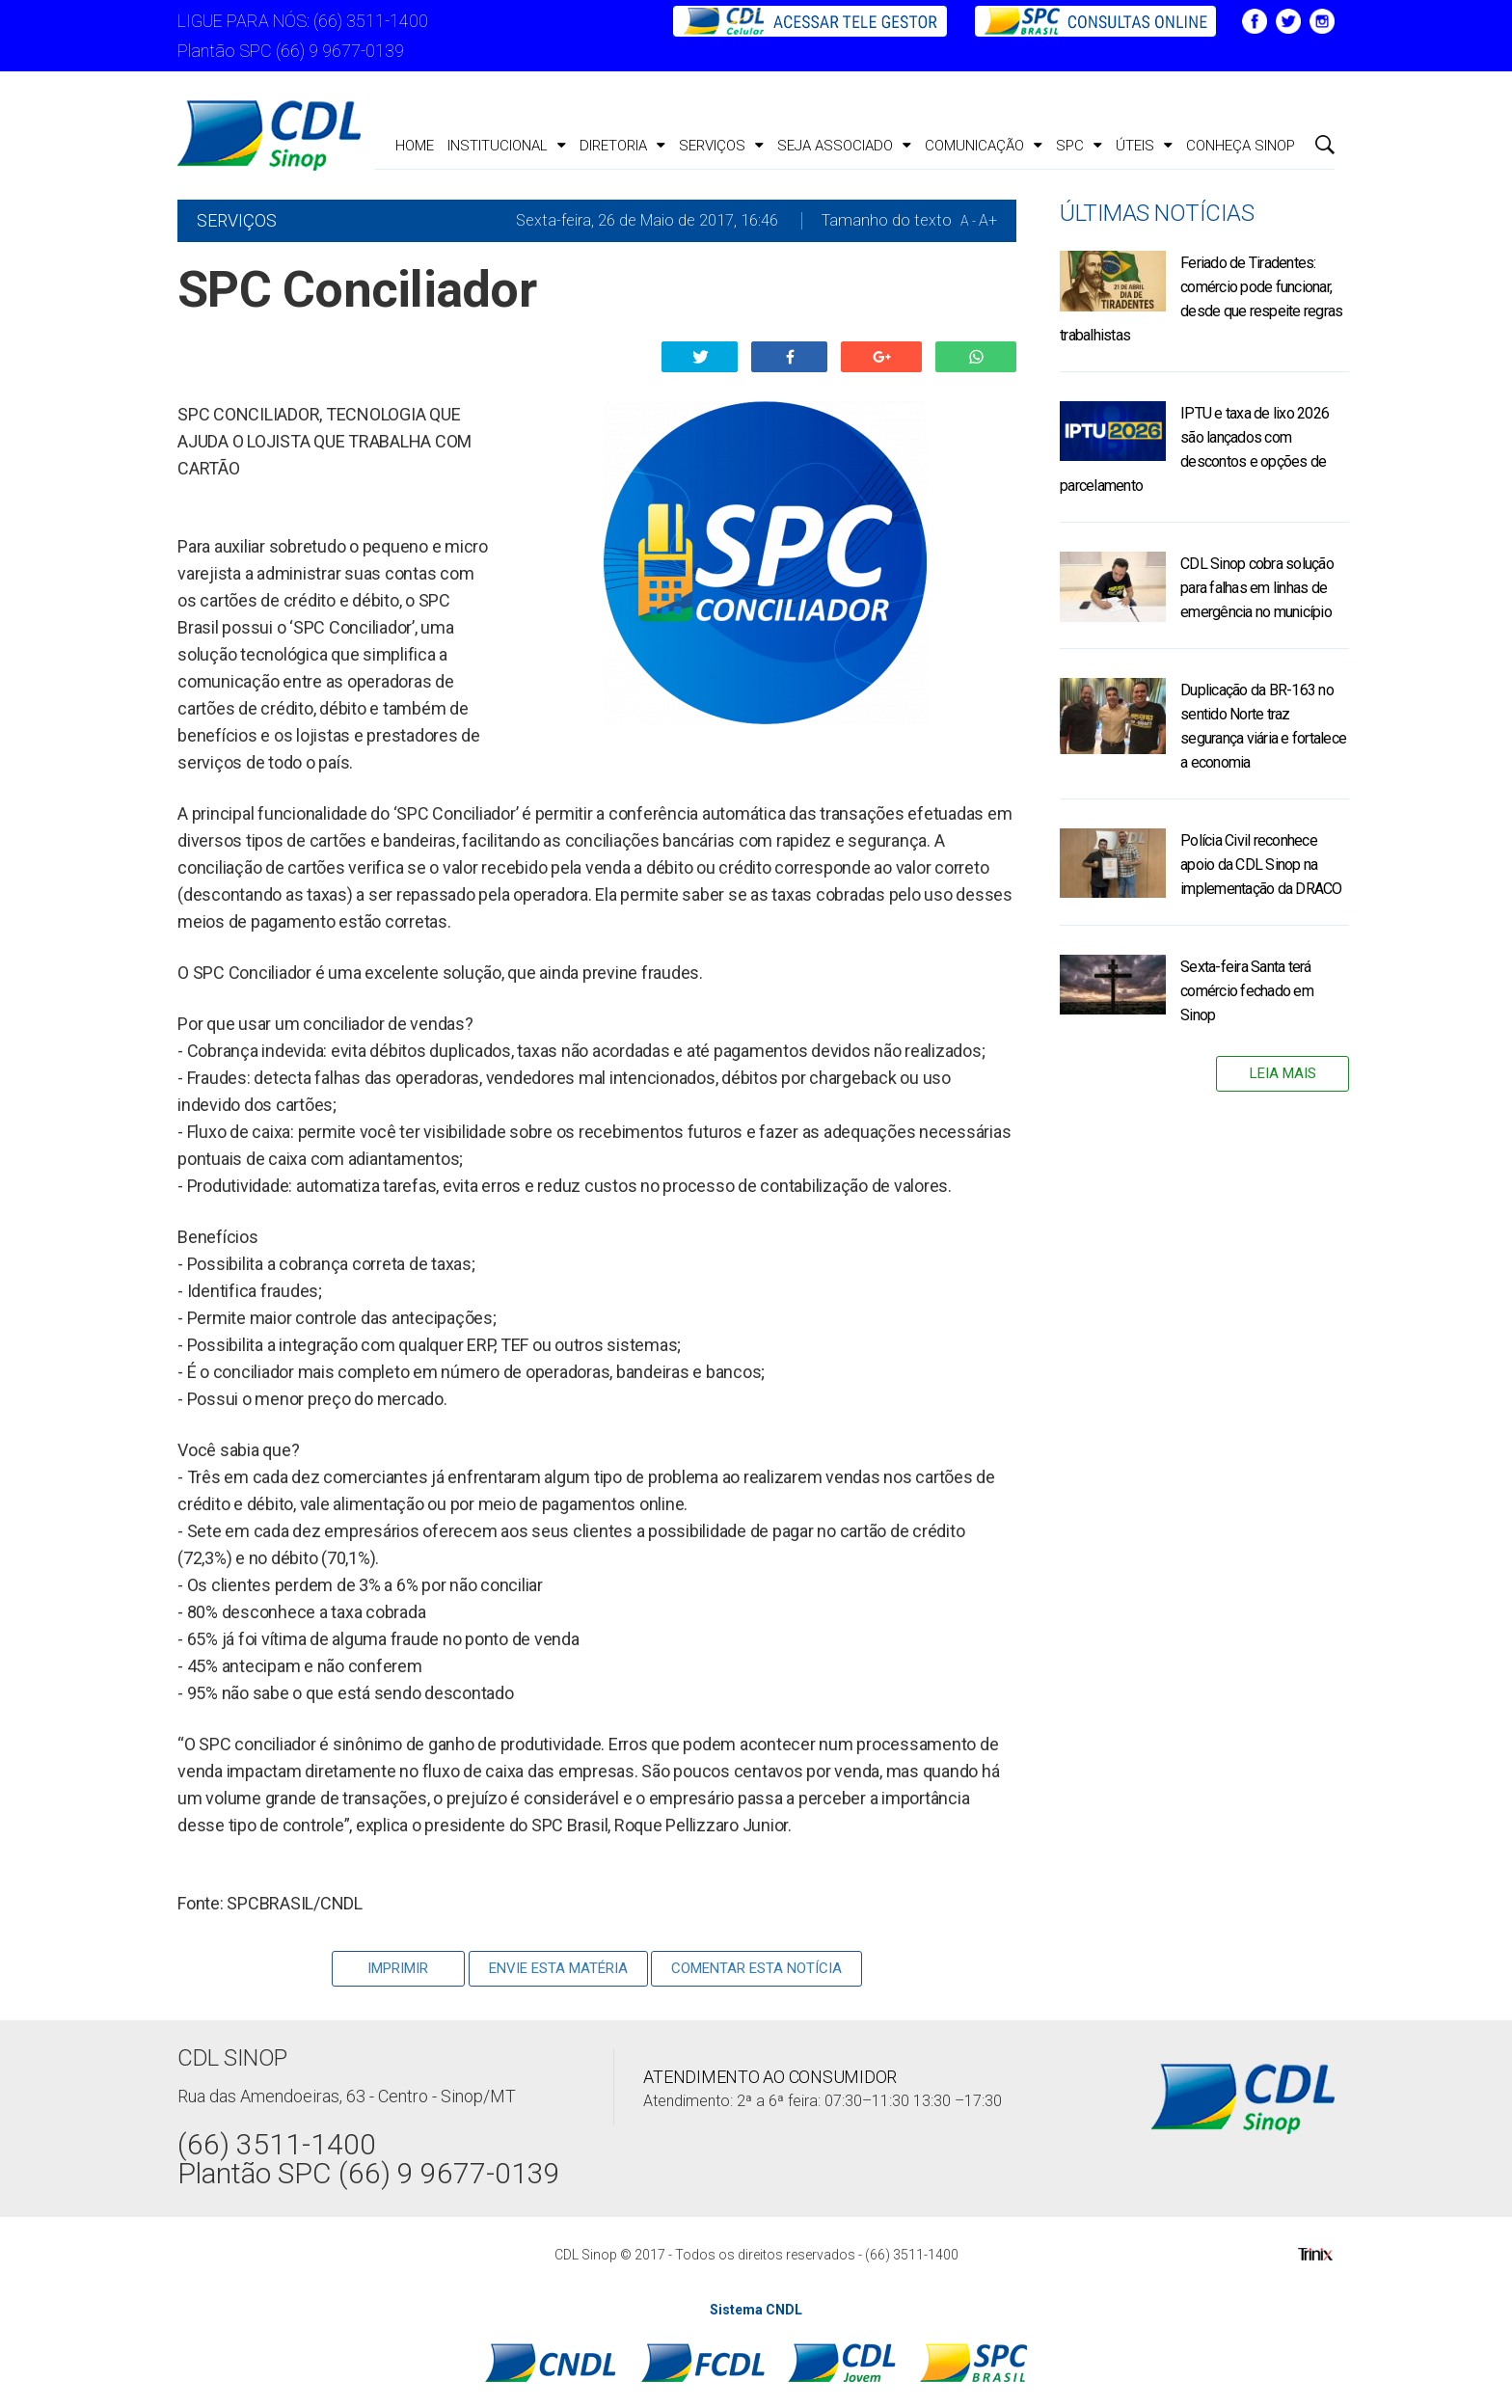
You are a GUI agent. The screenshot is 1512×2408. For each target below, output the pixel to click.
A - (968, 221)
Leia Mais (1283, 1073)
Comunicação (983, 145)
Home (414, 145)
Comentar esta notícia (756, 1968)
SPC (1079, 145)
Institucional (506, 145)
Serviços (721, 145)
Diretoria (622, 145)
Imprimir (397, 1968)
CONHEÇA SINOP (1240, 145)
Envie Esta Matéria (558, 1968)
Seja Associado (844, 145)
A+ (988, 220)
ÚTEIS (1144, 145)
